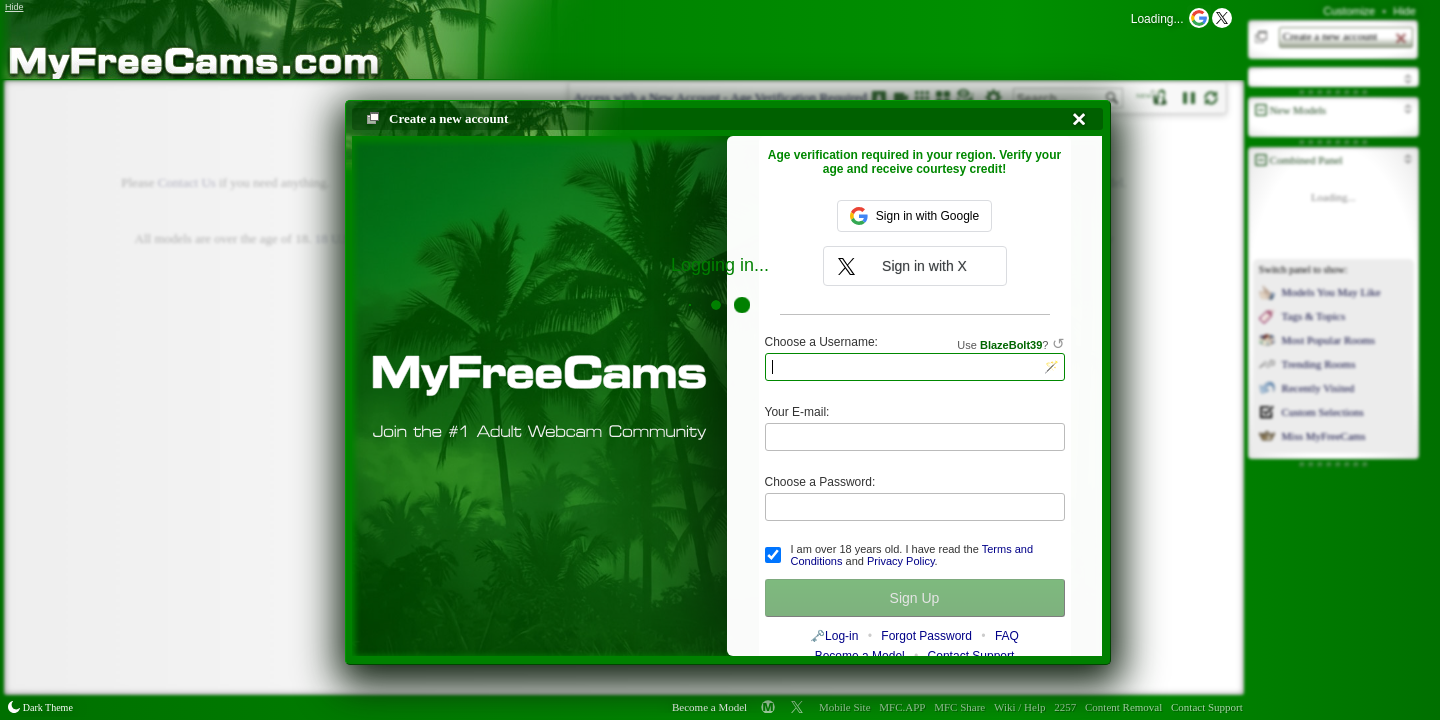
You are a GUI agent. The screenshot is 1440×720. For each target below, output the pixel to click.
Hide (1404, 11)
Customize (1349, 11)
